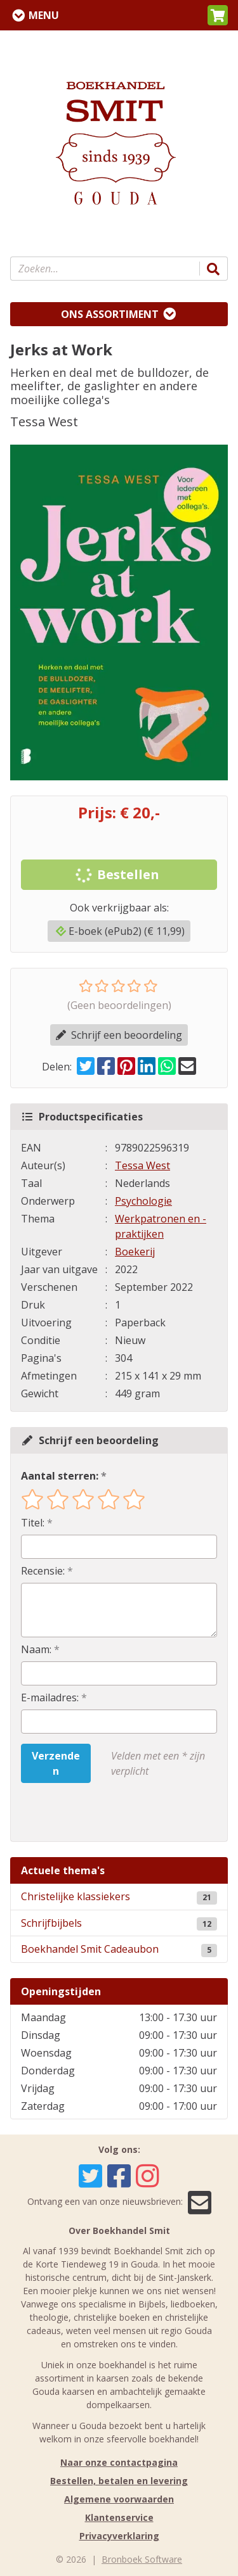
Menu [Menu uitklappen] (44, 15)
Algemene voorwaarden (119, 2499)
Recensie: (43, 1571)
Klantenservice (119, 2517)
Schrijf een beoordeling (119, 1035)
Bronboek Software (142, 2559)
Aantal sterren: (59, 1476)
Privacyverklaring (119, 2536)
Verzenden (56, 1763)
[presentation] (102, 1812)
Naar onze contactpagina (119, 2462)
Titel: (32, 1523)
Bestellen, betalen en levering (119, 2481)
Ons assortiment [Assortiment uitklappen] (110, 314)
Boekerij (135, 1252)
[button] (218, 15)
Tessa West (142, 1165)
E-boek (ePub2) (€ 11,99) (120, 931)
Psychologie (143, 1201)
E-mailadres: (50, 1697)
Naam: (36, 1649)
